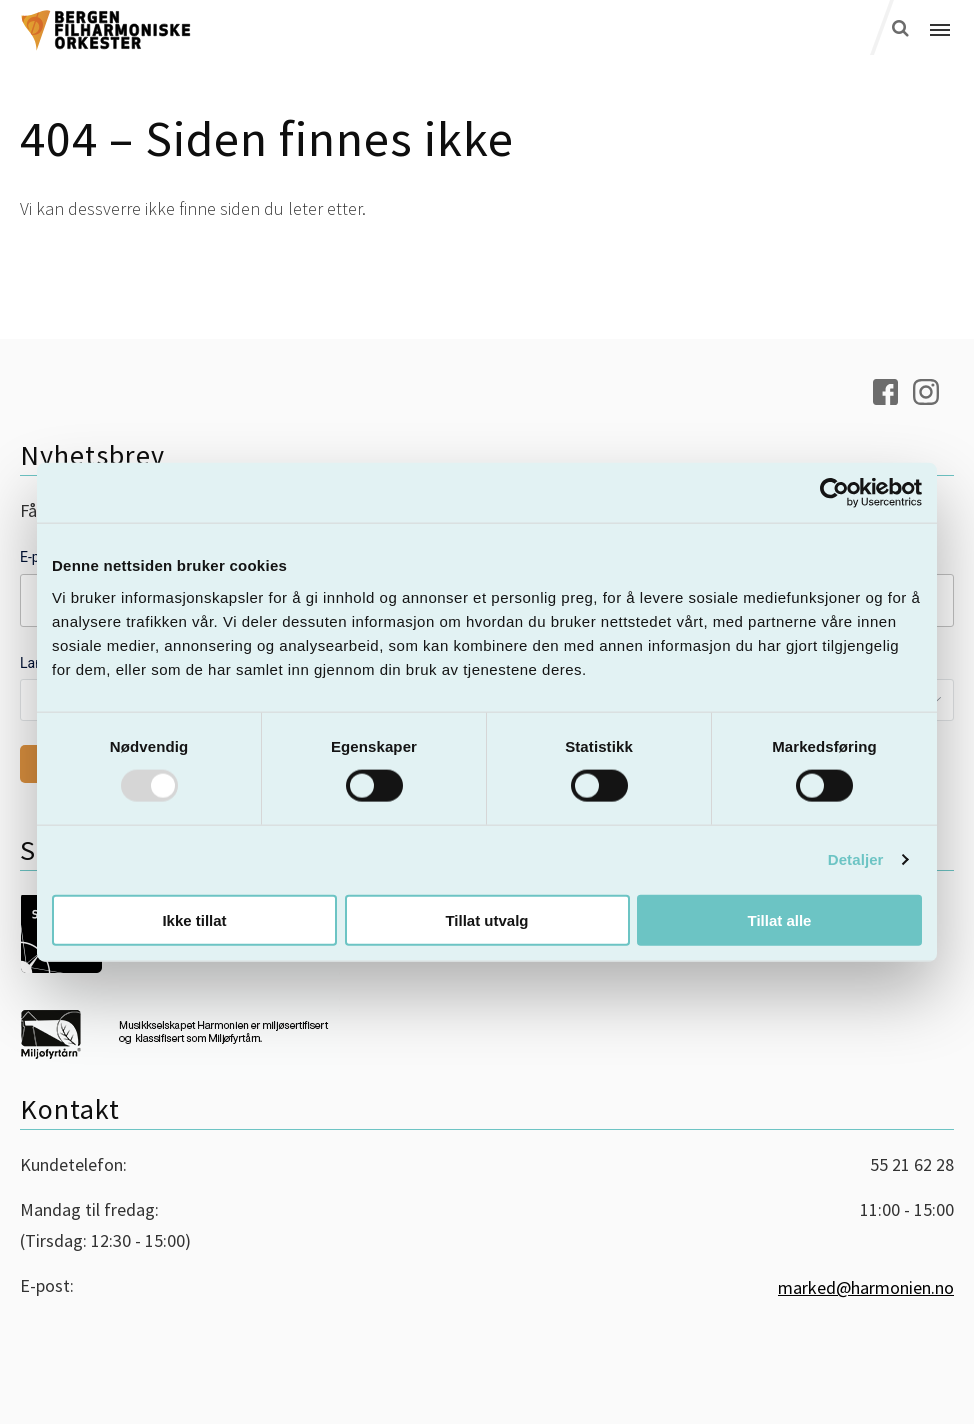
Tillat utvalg (486, 919)
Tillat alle (780, 919)
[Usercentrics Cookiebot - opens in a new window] (834, 493)
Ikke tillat (194, 919)
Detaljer (856, 859)
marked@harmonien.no (866, 1287)
